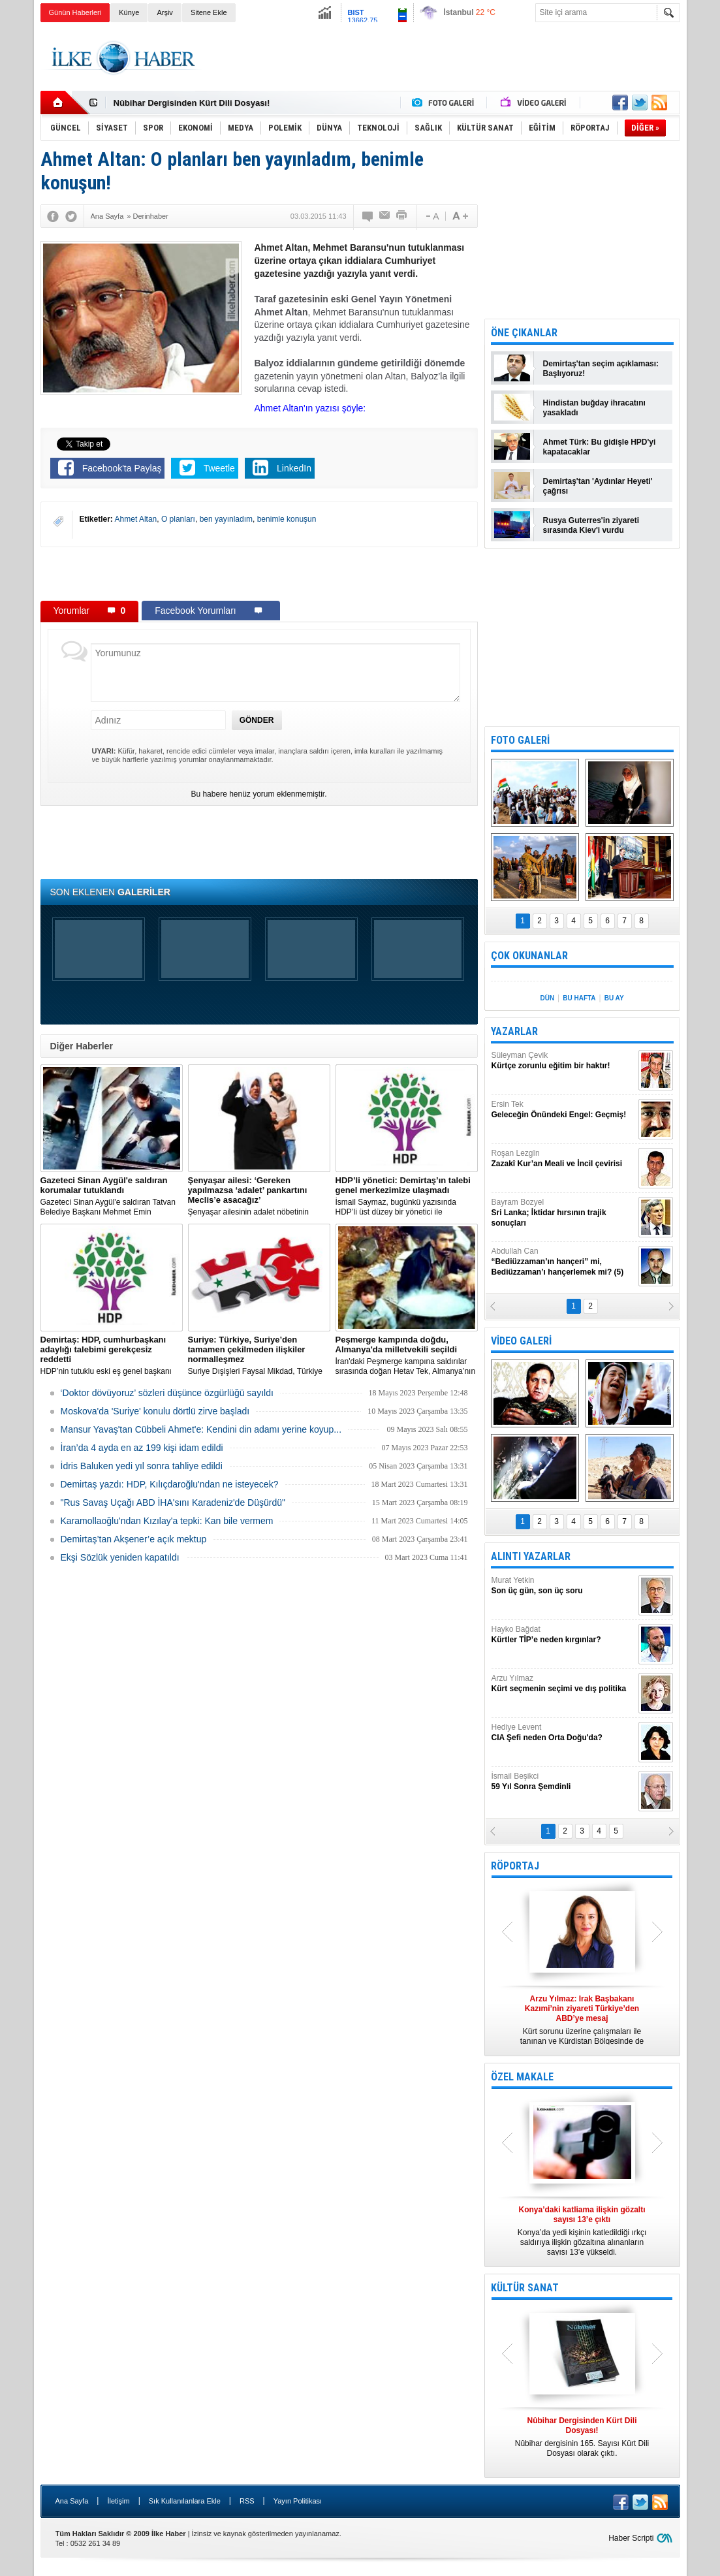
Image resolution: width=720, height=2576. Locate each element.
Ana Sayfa (72, 2501)
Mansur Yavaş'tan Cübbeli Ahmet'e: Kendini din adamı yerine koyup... (201, 1429)
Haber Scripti (630, 2538)
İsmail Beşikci (563, 1782)
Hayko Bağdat (563, 1635)
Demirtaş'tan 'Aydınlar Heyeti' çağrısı (598, 486)
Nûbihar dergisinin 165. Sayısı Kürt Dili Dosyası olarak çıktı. (582, 2437)
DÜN (547, 998)
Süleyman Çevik (563, 1061)
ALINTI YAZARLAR (531, 1556)
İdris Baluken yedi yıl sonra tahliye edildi (142, 1466)
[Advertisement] (442, 58)
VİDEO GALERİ (521, 1341)
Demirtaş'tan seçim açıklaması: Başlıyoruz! (601, 368)
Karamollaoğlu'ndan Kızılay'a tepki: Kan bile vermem (167, 1521)
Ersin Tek (563, 1110)
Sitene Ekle (209, 12)
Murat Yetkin (563, 1586)
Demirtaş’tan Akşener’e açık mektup (134, 1539)
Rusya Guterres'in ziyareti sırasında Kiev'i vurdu (591, 525)
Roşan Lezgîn (563, 1159)
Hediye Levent (563, 1733)
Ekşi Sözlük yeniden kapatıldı (120, 1557)
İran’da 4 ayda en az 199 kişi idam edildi (142, 1447)
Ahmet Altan (136, 519)
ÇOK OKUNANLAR (529, 955)
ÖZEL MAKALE (522, 2077)
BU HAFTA (579, 998)
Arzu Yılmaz (563, 1684)
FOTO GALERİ (520, 740)
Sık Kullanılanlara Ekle (185, 2501)
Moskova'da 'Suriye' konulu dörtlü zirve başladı (155, 1411)
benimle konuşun (287, 519)
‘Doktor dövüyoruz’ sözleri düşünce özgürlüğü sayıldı (167, 1393)
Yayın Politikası (298, 2501)
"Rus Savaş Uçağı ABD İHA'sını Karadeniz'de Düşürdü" (173, 1502)
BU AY (614, 998)
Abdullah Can (563, 1262)
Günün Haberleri (75, 12)
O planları (178, 519)
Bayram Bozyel (563, 1213)
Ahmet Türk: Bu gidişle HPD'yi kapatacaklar (599, 446)
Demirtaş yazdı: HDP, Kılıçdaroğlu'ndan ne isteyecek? (170, 1484)
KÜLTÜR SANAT (525, 2288)
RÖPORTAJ (515, 1866)
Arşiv (164, 12)
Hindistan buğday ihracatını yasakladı (594, 407)
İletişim (118, 2501)
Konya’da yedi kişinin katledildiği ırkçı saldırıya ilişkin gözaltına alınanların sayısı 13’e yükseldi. (582, 2231)
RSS (247, 2501)
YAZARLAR (514, 1031)
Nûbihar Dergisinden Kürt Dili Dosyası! (192, 103)
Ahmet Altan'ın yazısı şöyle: (310, 408)
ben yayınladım (226, 519)
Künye (129, 12)
